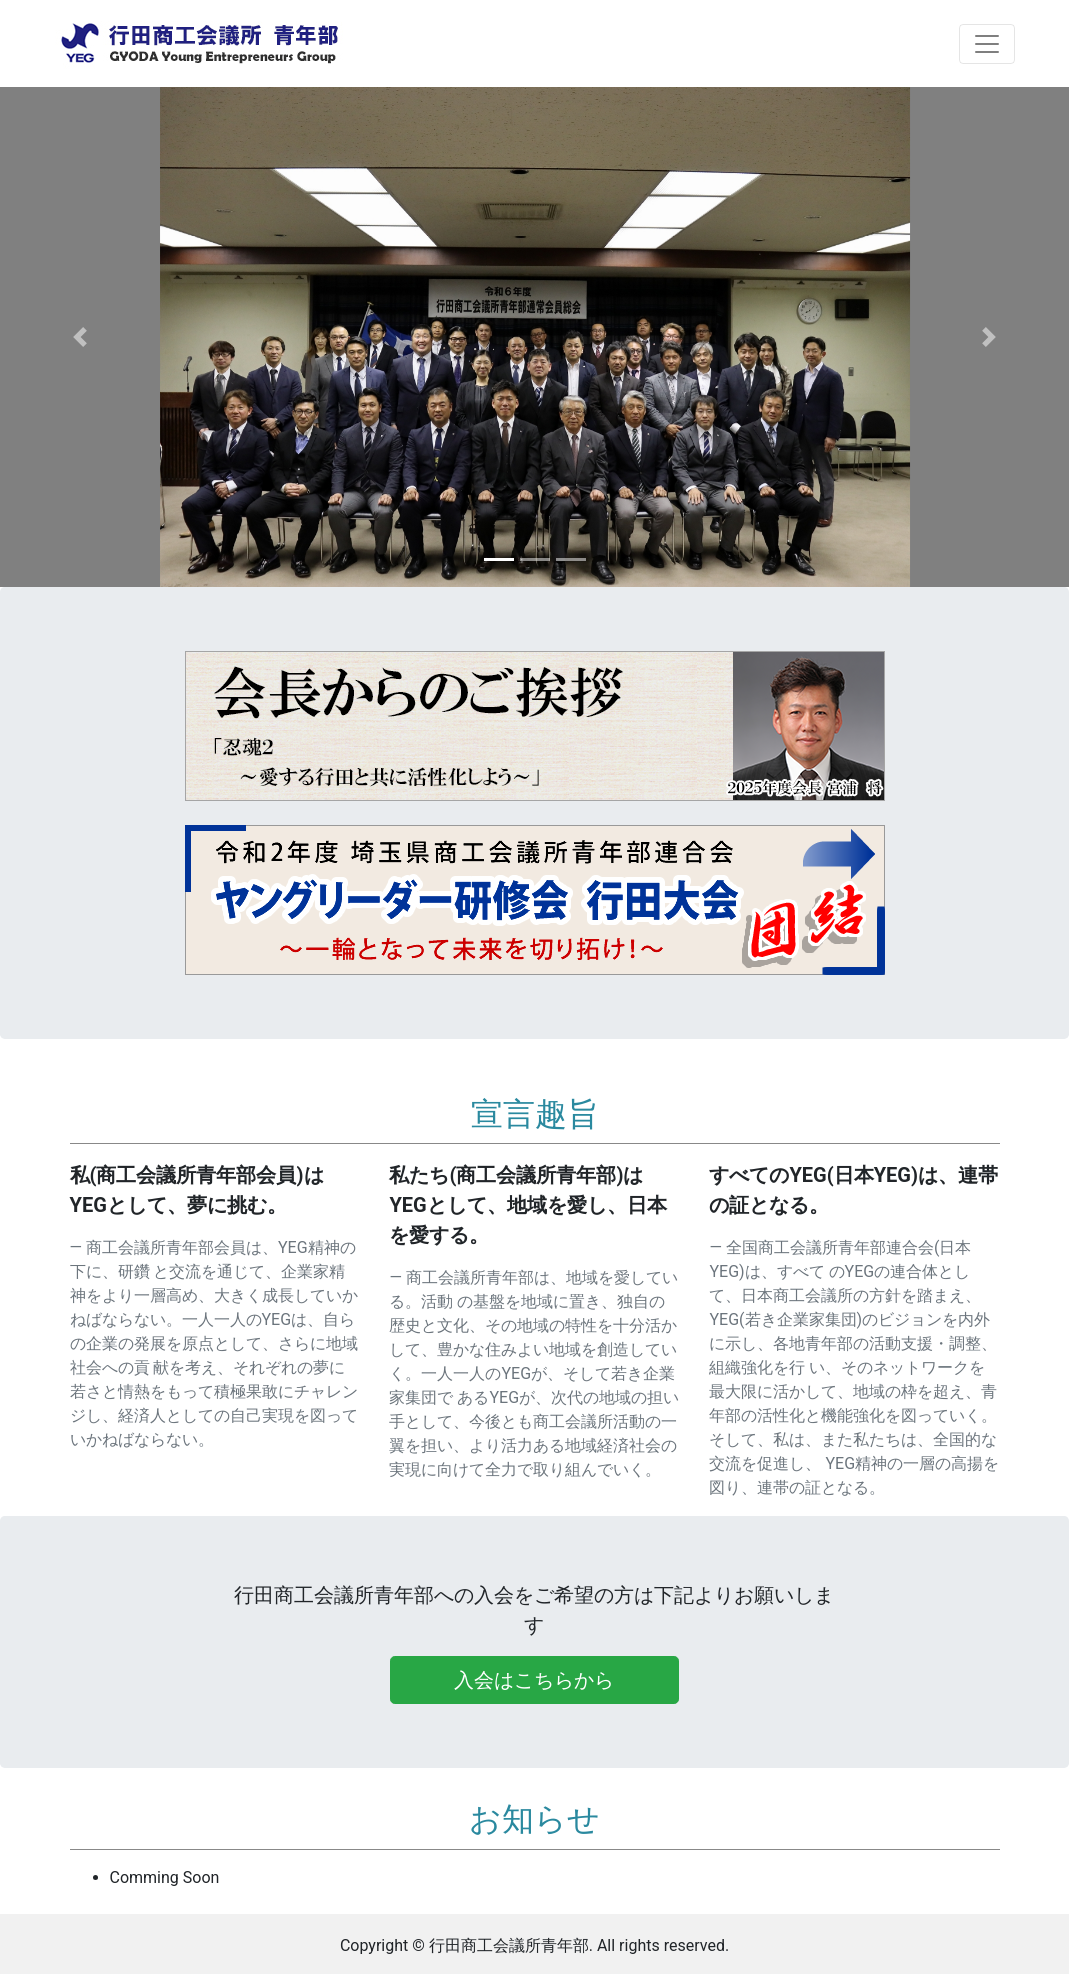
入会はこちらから (534, 1680)
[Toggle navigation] (987, 44)
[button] (80, 337)
